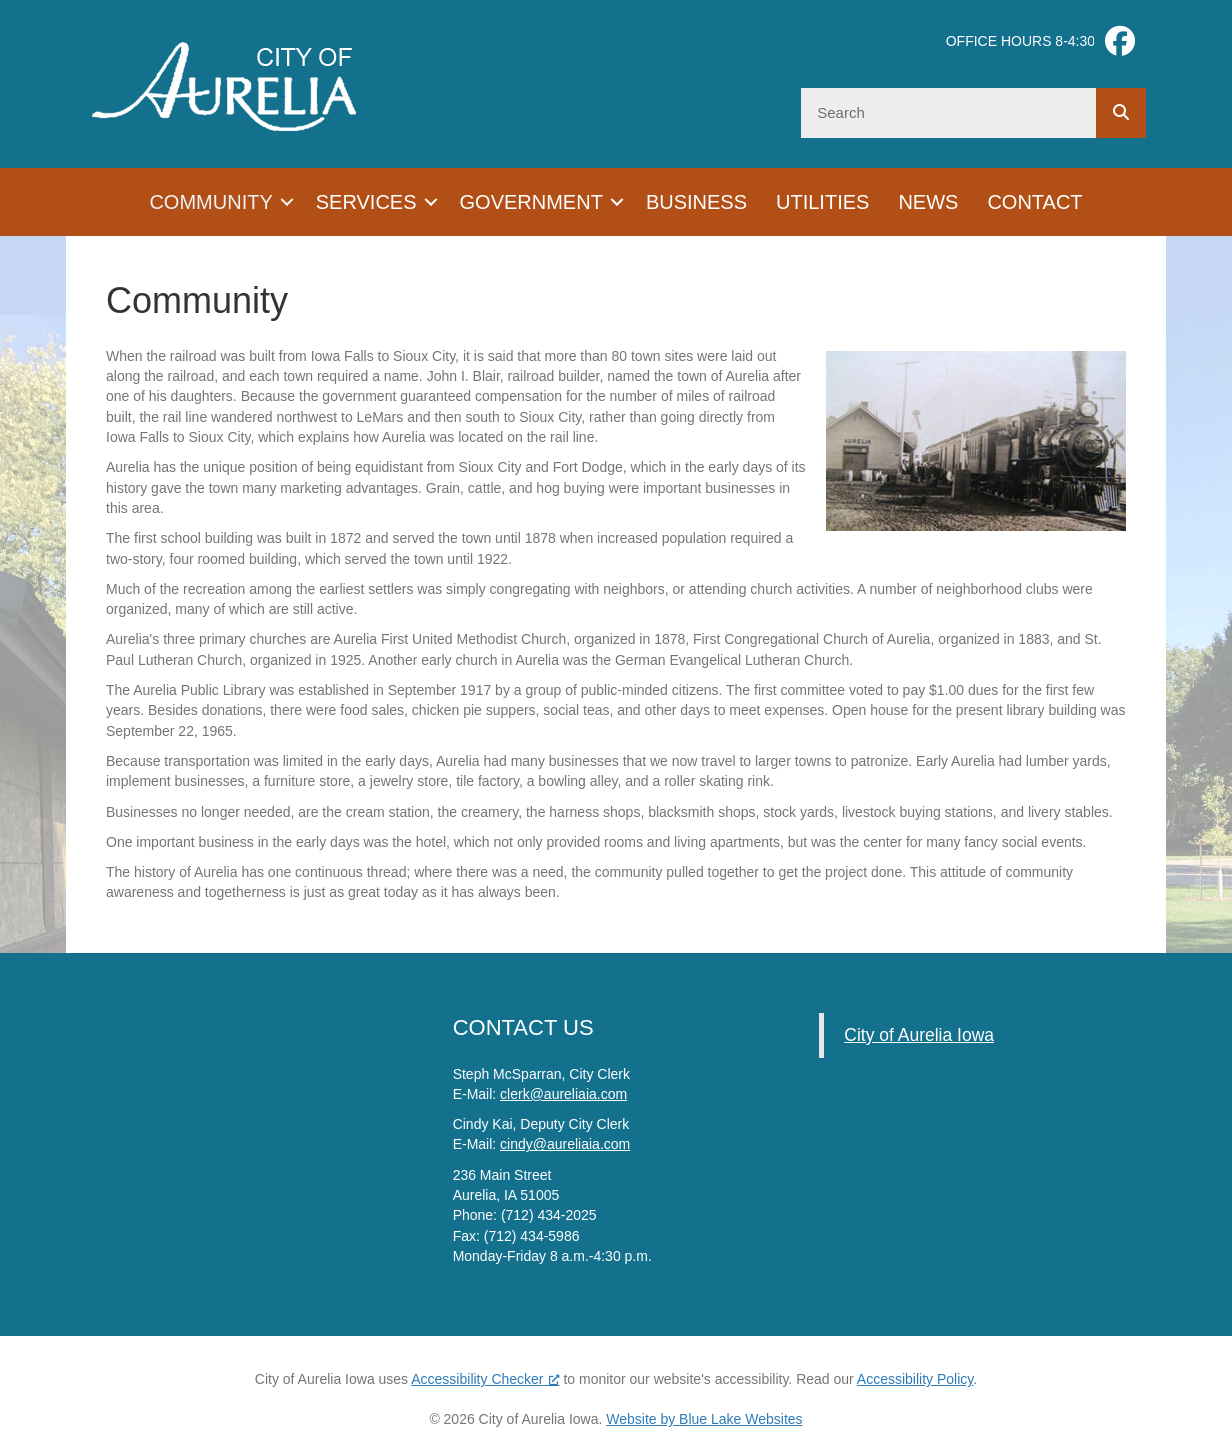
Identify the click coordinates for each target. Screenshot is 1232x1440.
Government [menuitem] (531, 202)
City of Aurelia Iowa (919, 1035)
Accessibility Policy (915, 1379)
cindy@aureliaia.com (565, 1144)
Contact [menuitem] (1034, 202)
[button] (287, 202)
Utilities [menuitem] (822, 202)
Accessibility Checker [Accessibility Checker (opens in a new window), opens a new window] (485, 1379)
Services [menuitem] (366, 202)
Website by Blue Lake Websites (704, 1419)
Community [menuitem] (210, 202)
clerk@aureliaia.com (563, 1094)
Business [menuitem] (696, 202)
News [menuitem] (928, 202)
